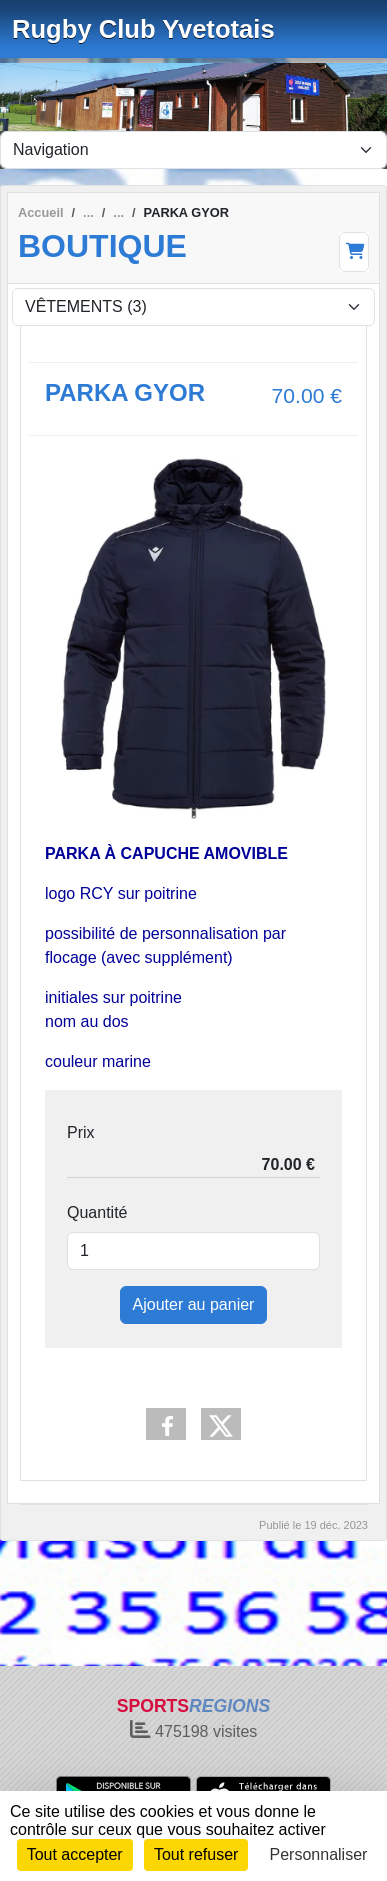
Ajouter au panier (194, 1304)
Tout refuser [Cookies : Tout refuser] (196, 1854)
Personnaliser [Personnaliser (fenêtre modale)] (319, 1854)
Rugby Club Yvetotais (143, 29)
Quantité (97, 1212)
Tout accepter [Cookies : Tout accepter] (75, 1854)
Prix (81, 1132)
